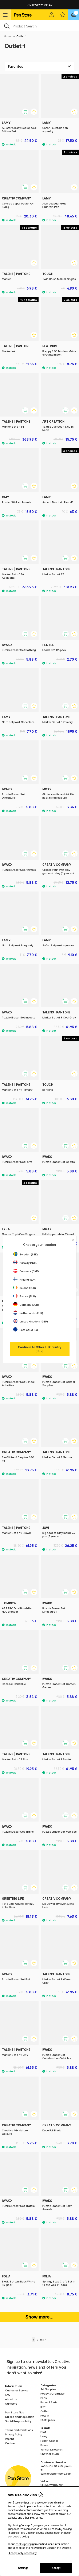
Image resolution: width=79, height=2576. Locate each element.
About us (11, 2399)
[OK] (39, 25)
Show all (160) (49, 2454)
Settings (23, 2568)
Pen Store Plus (14, 2412)
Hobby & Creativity (52, 2393)
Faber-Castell (49, 2440)
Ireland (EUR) (24, 1288)
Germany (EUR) (26, 1304)
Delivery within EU (39, 4)
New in (44, 2415)
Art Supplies (48, 2389)
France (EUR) (24, 1296)
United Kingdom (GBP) (30, 1321)
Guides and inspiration (19, 2416)
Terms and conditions (19, 2430)
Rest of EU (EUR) (26, 1329)
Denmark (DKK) (26, 1271)
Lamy (43, 2436)
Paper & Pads (48, 2402)
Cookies (10, 2443)
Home (7, 36)
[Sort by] (39, 66)
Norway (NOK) (25, 1262)
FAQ (7, 2394)
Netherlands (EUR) (28, 1313)
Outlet (44, 2411)
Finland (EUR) (24, 1279)
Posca (44, 2445)
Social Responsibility (18, 2421)
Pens (43, 2398)
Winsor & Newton (51, 2449)
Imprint (9, 2438)
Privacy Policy (13, 2434)
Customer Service (16, 2390)
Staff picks (47, 2420)
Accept (56, 2568)
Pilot (43, 2432)
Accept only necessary (23, 2553)
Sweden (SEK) (25, 1254)
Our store (11, 2403)
